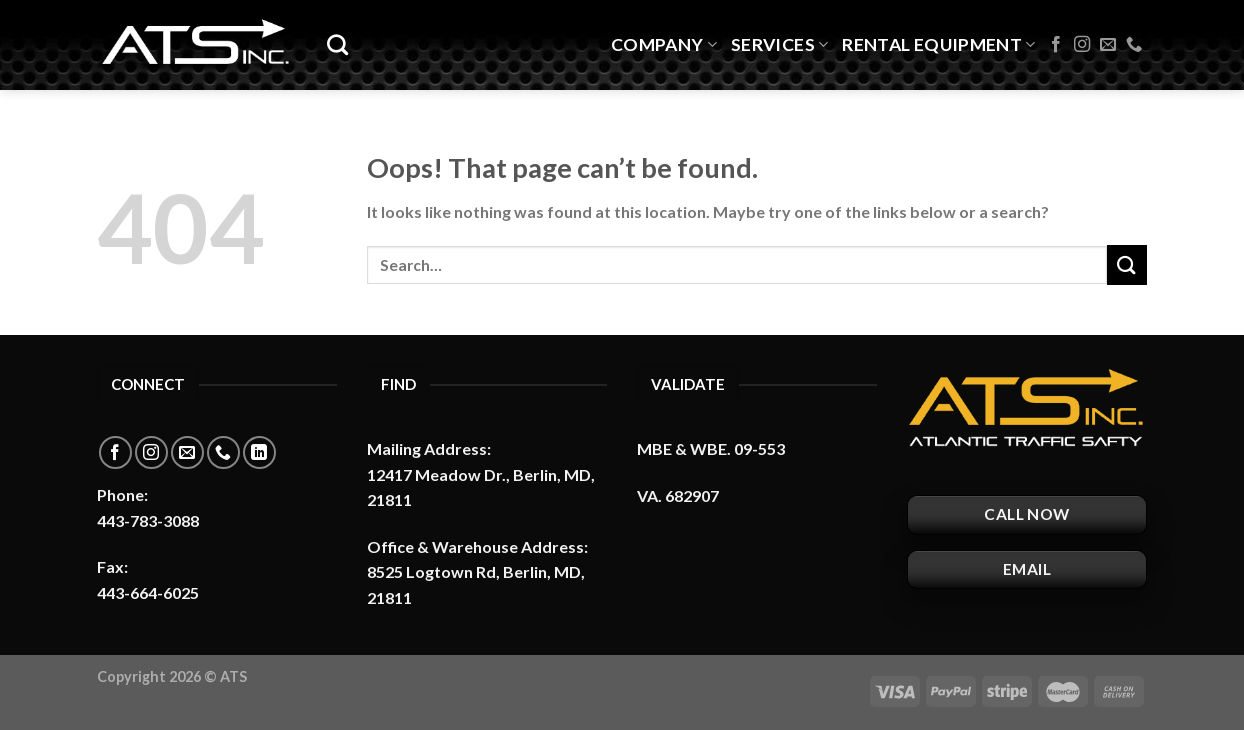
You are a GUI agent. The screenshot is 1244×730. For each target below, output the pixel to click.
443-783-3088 (148, 520)
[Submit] (1127, 264)
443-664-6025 (148, 592)
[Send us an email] (1108, 45)
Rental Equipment (938, 44)
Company (664, 44)
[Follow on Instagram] (1082, 45)
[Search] (337, 44)
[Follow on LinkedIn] (259, 452)
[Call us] (1134, 45)
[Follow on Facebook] (1056, 45)
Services (779, 44)
